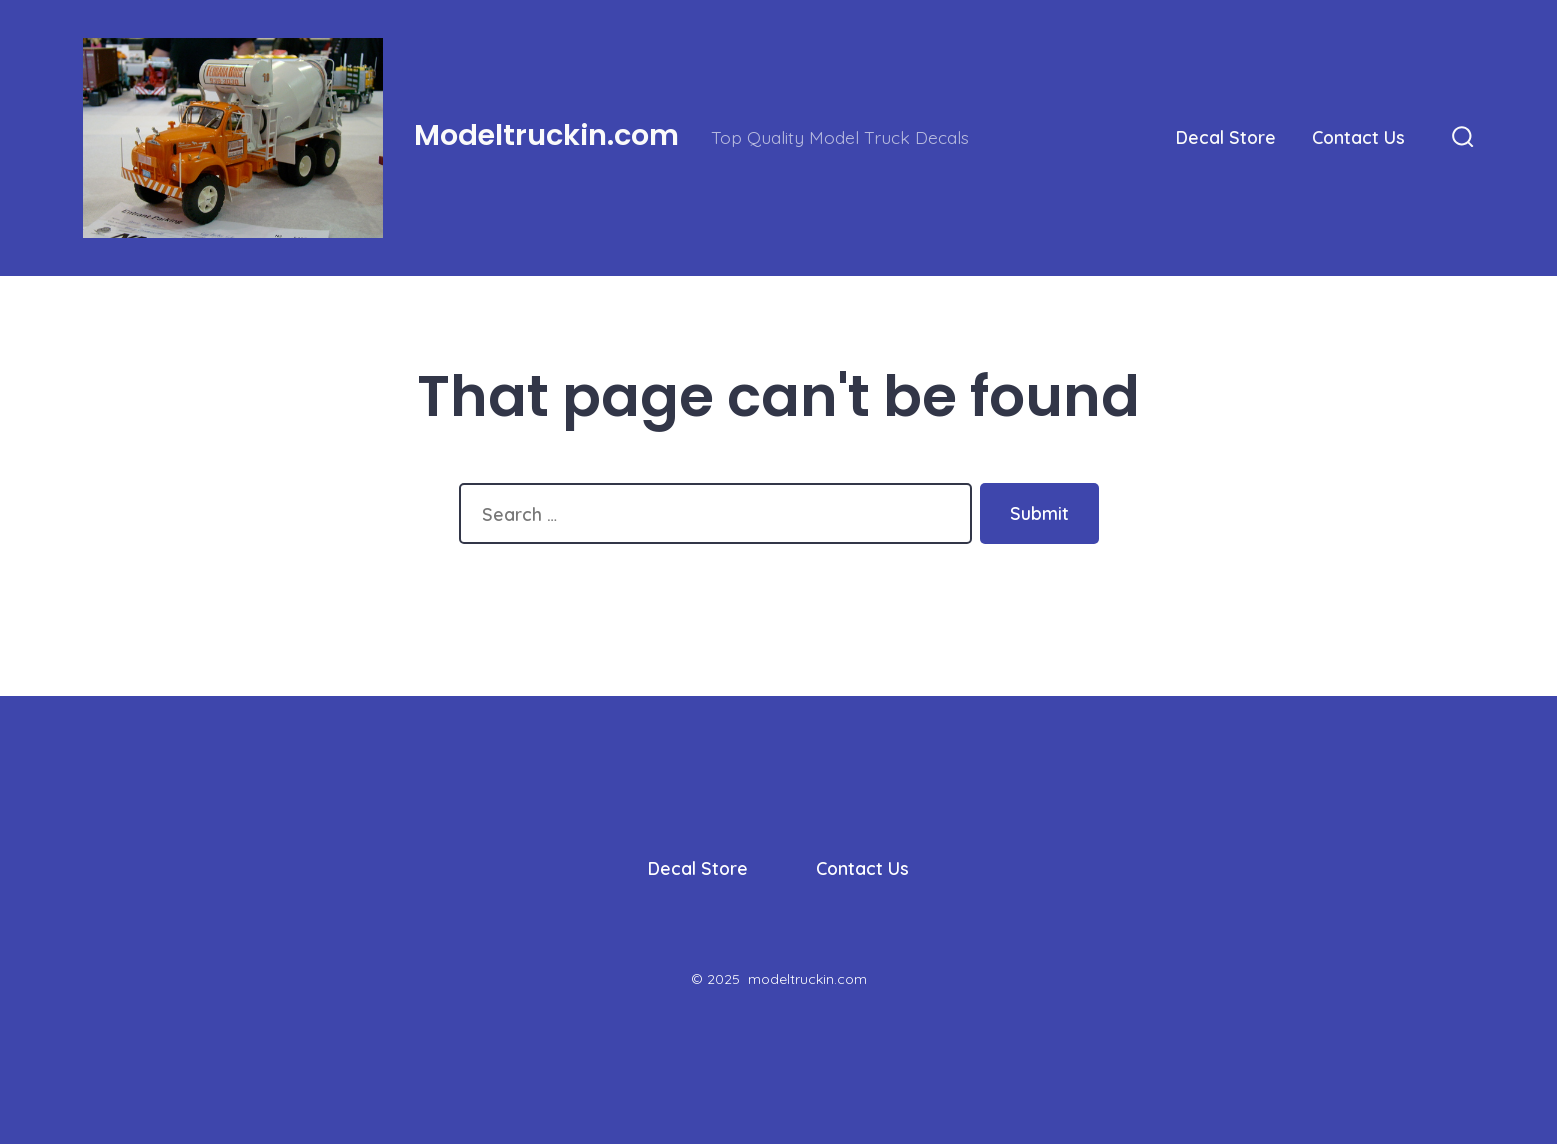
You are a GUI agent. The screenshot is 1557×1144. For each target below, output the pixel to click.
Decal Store (1226, 137)
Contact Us (1358, 137)
